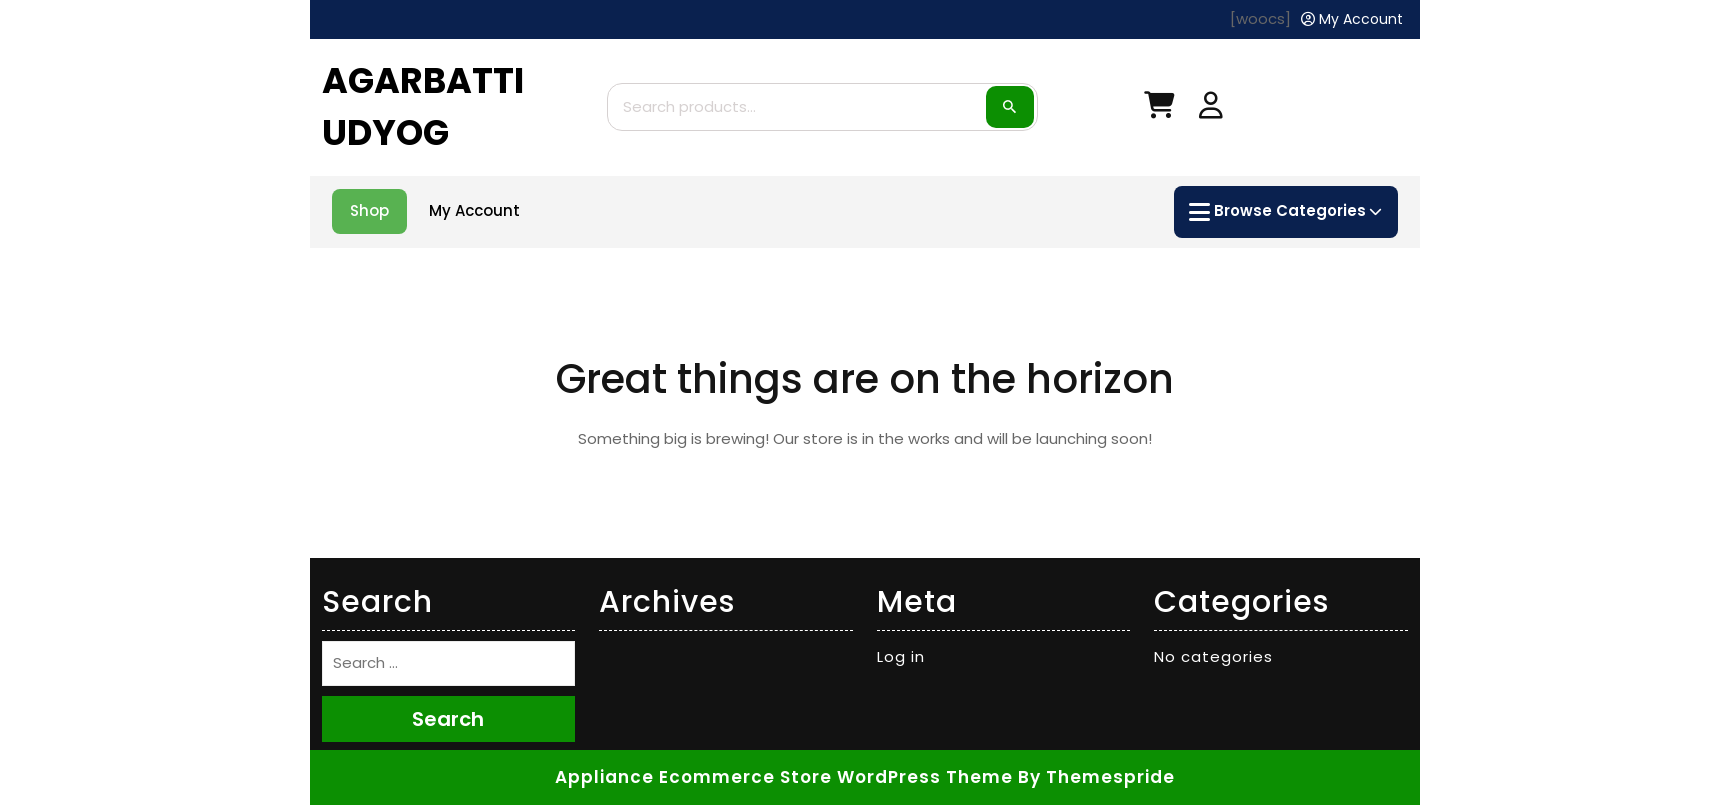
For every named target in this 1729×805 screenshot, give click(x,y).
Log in (901, 656)
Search (1010, 107)
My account (474, 210)
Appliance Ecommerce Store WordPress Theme (784, 777)
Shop (369, 210)
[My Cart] (1159, 109)
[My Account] (1352, 19)
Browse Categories (1285, 212)
